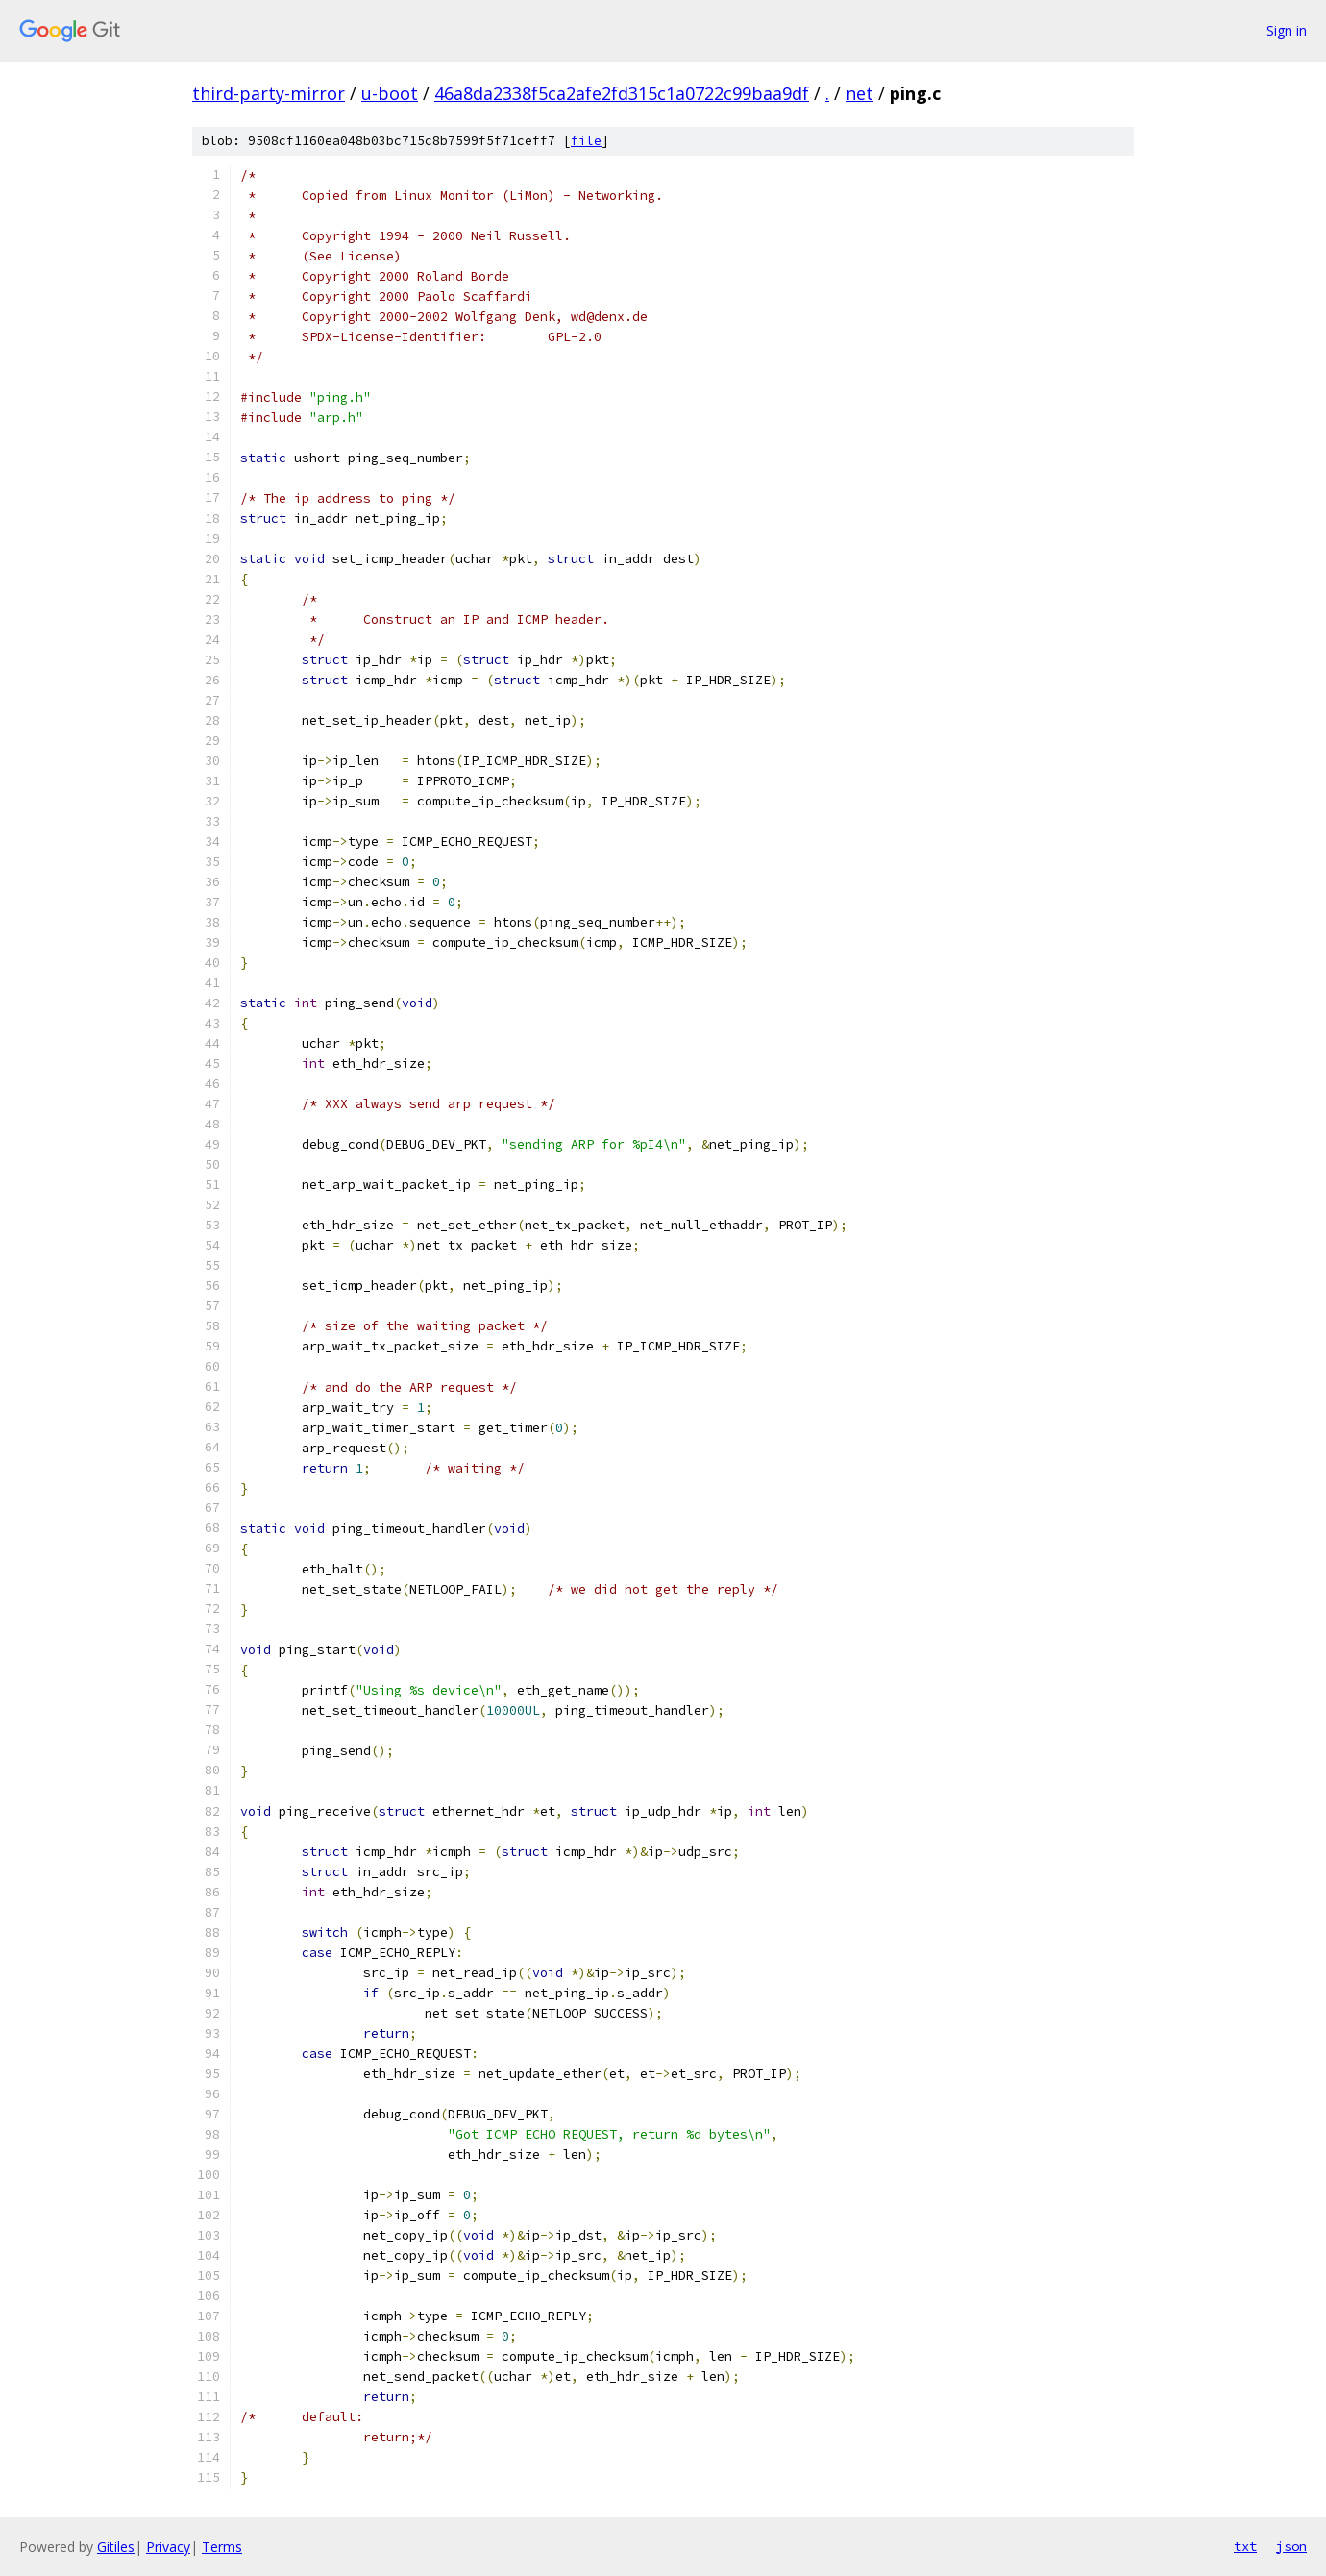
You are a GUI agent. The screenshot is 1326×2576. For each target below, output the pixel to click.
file (586, 141)
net (859, 93)
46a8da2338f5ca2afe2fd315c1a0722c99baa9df (621, 93)
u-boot (389, 93)
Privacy (168, 2547)
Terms (222, 2547)
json (1291, 2546)
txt (1245, 2546)
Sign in (1286, 30)
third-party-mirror (268, 93)
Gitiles (116, 2547)
